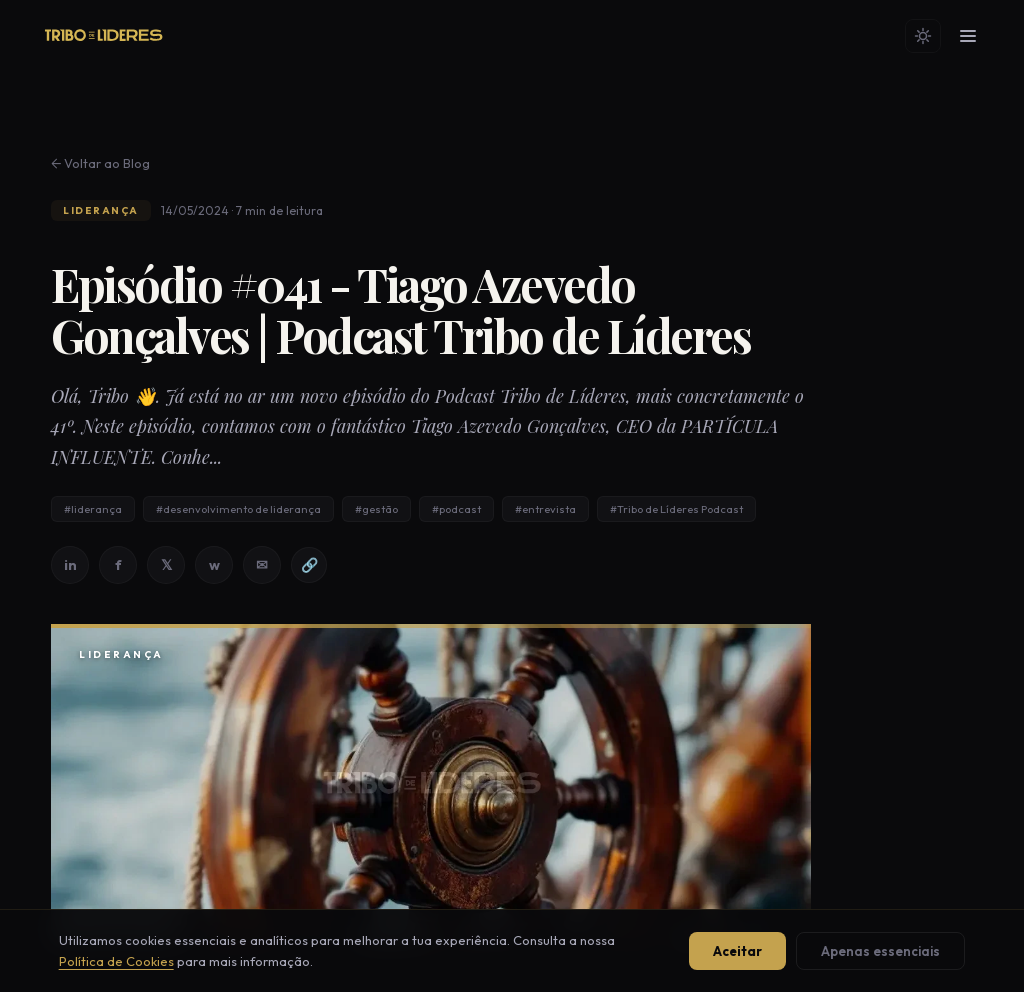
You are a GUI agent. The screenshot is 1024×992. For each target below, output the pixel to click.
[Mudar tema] (923, 36)
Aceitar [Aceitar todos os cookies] (737, 951)
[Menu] (968, 36)
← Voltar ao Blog (100, 163)
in (70, 565)
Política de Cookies (116, 961)
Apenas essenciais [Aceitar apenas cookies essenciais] (880, 951)
